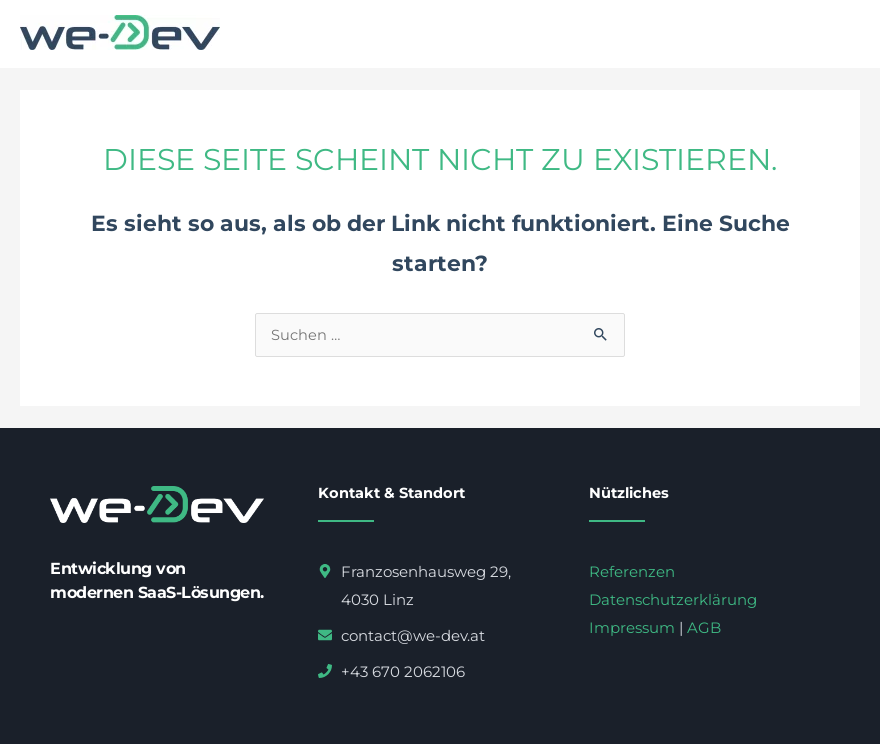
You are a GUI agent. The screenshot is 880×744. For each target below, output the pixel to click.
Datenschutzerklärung (673, 599)
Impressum (632, 627)
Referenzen (632, 571)
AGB (704, 627)
